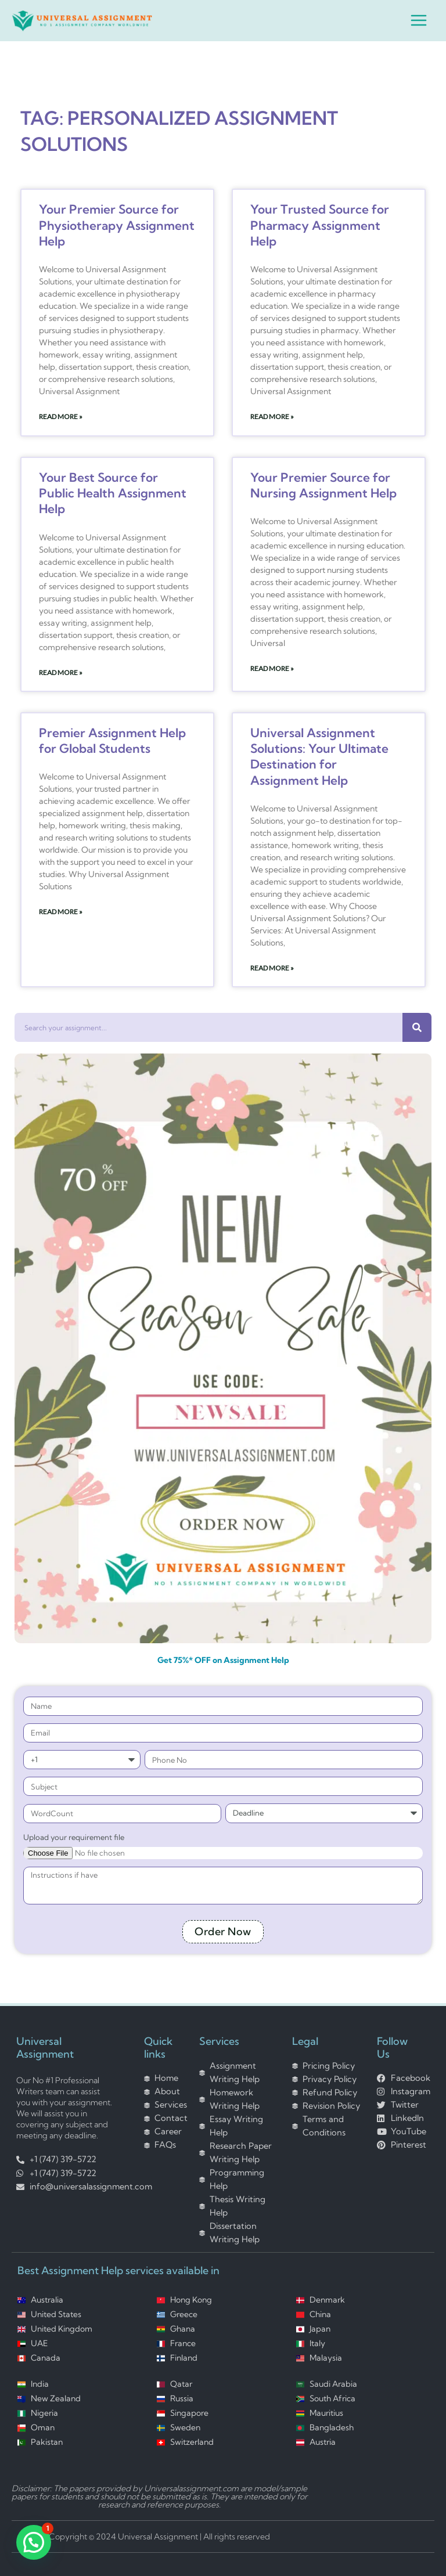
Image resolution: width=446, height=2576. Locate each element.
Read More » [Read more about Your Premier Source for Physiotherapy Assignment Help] (60, 416)
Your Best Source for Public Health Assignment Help (112, 493)
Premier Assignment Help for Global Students (112, 740)
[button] (33, 2542)
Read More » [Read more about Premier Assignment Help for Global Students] (60, 911)
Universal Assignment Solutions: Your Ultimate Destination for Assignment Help (319, 756)
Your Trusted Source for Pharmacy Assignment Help (319, 224)
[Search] (416, 1027)
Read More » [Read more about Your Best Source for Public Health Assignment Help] (60, 672)
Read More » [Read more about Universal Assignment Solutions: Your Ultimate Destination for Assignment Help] (272, 968)
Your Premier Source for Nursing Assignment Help (323, 485)
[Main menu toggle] (418, 20)
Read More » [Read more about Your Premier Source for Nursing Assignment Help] (272, 668)
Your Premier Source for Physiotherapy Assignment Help (117, 224)
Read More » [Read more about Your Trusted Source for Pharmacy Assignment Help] (272, 416)
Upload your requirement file (73, 1837)
